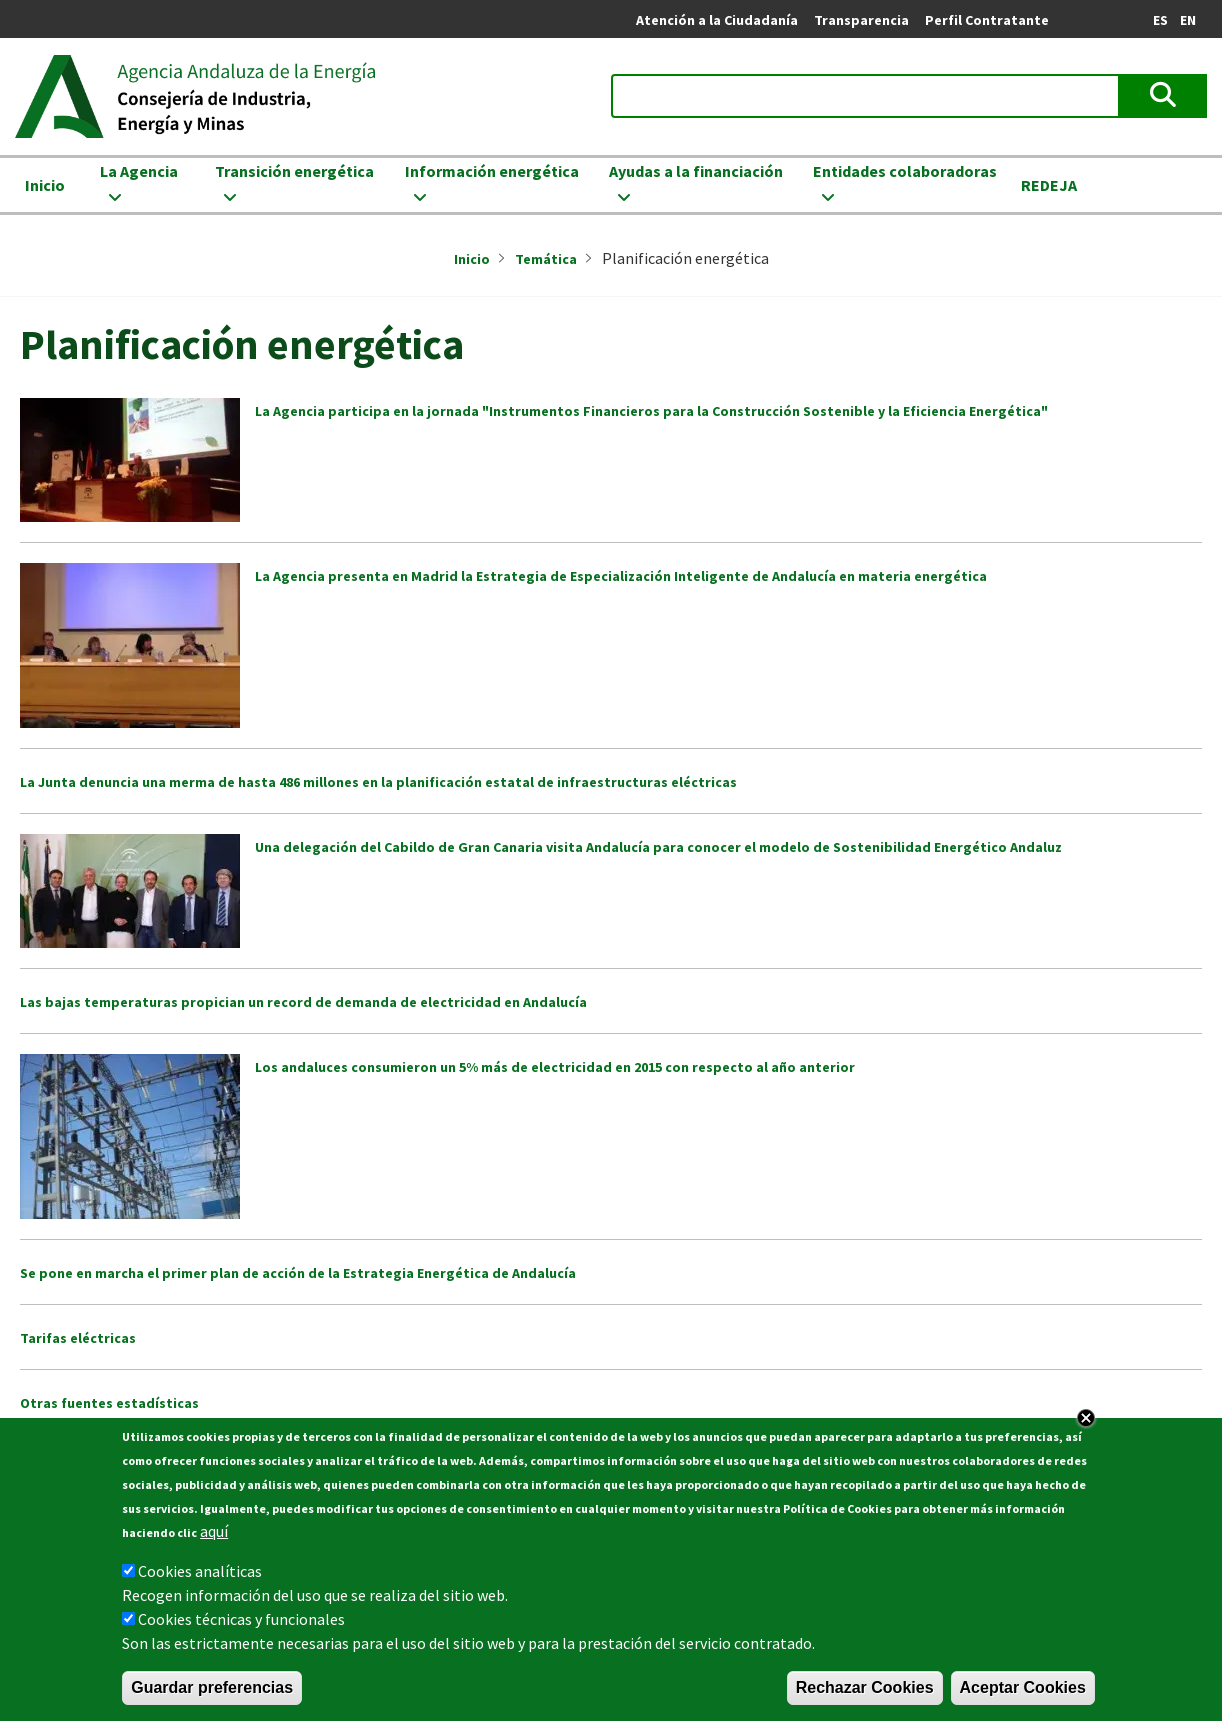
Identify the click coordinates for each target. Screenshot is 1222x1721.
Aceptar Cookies (1023, 1689)
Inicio (45, 185)
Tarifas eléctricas (78, 1338)
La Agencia (139, 171)
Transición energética (294, 171)
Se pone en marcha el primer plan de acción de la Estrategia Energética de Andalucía (298, 1273)
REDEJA (1049, 185)
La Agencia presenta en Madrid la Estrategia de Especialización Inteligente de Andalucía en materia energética (621, 576)
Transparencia (861, 20)
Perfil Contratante (987, 20)
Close (1086, 1420)
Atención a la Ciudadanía (717, 20)
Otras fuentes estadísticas (109, 1403)
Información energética (492, 171)
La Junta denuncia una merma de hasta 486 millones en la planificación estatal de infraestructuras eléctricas (378, 782)
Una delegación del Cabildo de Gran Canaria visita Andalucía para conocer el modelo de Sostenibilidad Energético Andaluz (658, 847)
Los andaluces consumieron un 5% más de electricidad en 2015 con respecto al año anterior (555, 1067)
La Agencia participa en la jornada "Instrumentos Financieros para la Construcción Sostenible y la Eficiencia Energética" (651, 411)
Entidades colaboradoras (905, 171)
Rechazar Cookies (865, 1689)
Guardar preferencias (212, 1689)
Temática (546, 259)
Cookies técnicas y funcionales (241, 1621)
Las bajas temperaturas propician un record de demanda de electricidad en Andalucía (303, 1002)
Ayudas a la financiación (696, 171)
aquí (214, 1533)
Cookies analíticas (200, 1573)
